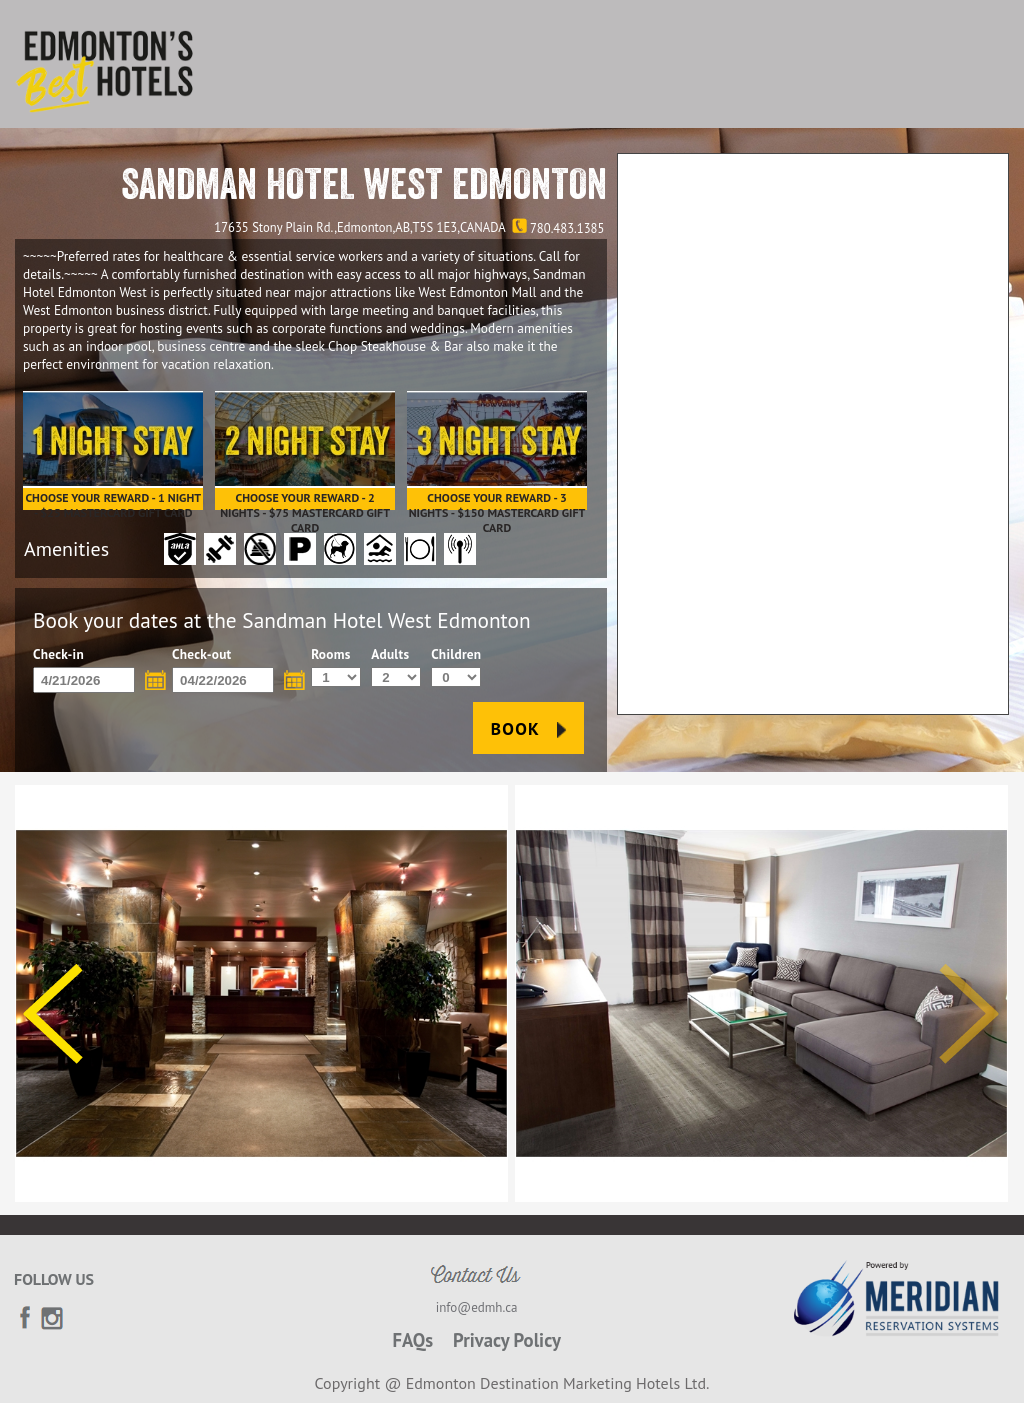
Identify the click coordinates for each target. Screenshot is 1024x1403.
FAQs (412, 1340)
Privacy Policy (507, 1340)
